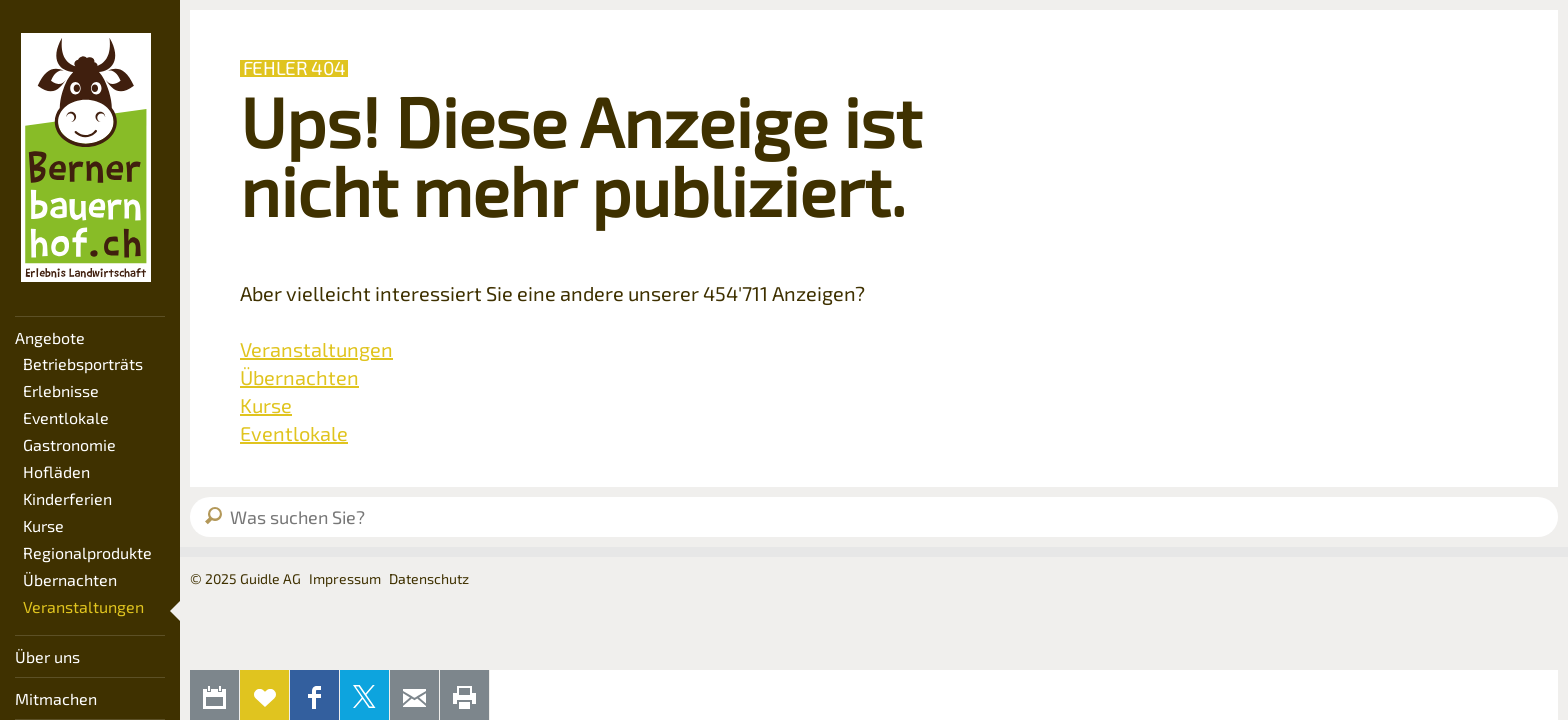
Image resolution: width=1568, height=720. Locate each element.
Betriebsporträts (83, 363)
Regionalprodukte (87, 552)
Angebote (50, 337)
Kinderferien (67, 498)
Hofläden (56, 471)
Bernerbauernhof (86, 158)
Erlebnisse (61, 390)
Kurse (43, 525)
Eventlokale (66, 417)
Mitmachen (56, 698)
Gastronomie (69, 444)
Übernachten (70, 579)
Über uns (47, 656)
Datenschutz (429, 578)
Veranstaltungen (83, 606)
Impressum (345, 578)
